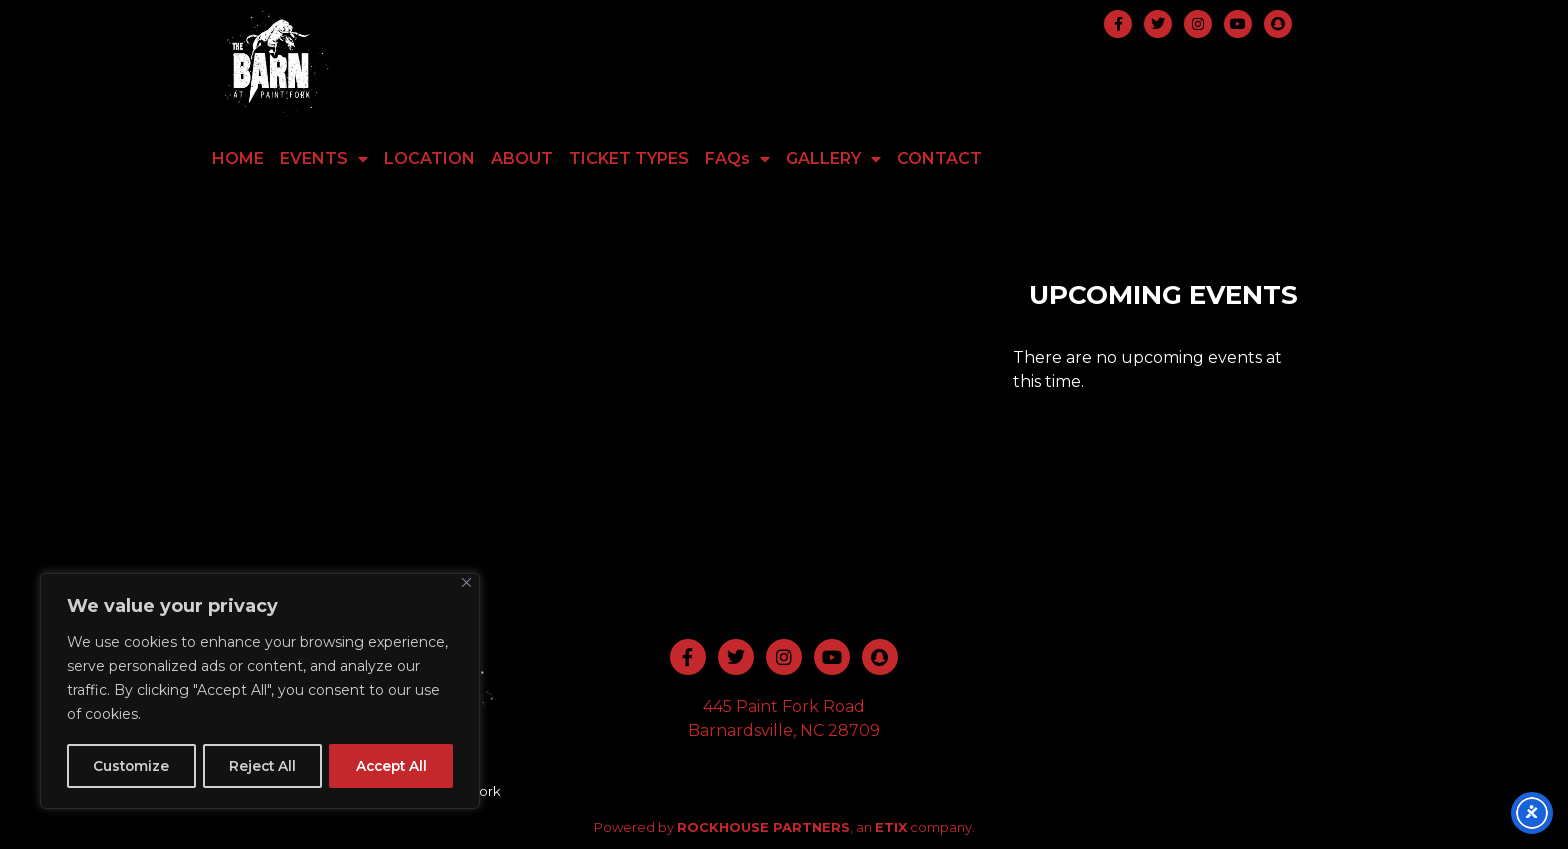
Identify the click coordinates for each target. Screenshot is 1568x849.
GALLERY (833, 159)
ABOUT (522, 158)
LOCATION (429, 158)
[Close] (466, 584)
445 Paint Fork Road (784, 706)
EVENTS (324, 159)
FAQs (737, 159)
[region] (260, 692)
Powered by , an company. (784, 827)
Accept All (390, 766)
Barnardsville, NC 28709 (784, 730)
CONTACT (939, 158)
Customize (131, 766)
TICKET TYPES (629, 158)
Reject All (261, 766)
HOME (238, 158)
